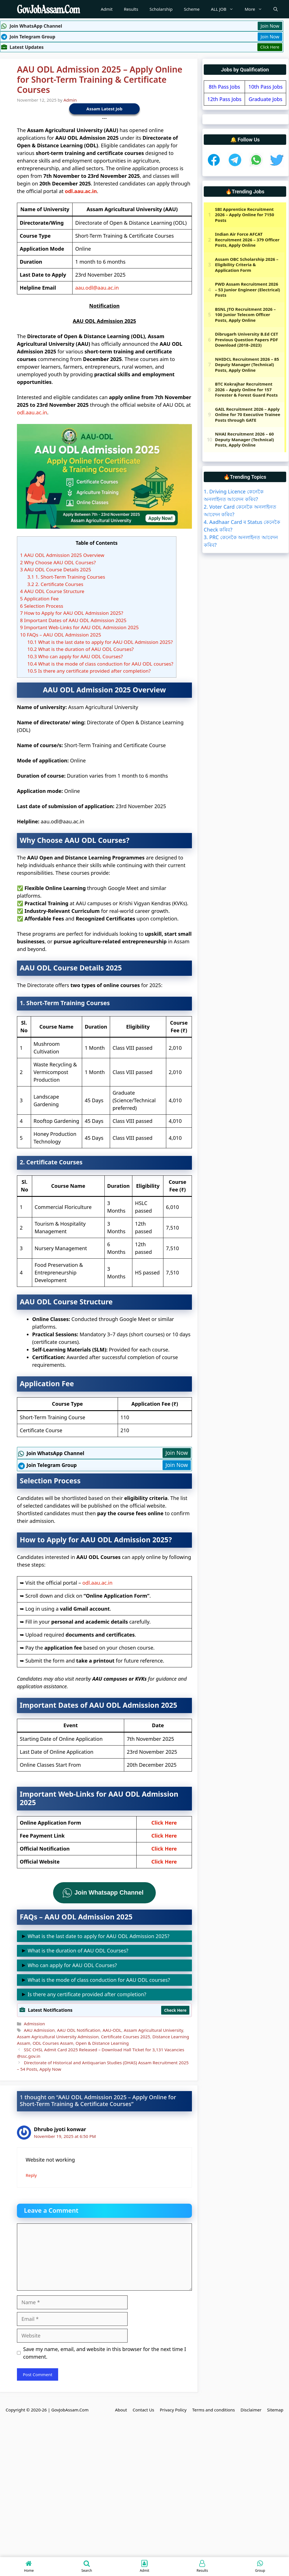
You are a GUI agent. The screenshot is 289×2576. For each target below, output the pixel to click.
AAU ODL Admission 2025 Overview (62, 555)
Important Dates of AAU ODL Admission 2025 (73, 620)
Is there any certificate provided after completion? (89, 671)
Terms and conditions (213, 2410)
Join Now (269, 26)
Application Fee (39, 598)
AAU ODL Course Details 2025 (55, 569)
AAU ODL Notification (78, 2030)
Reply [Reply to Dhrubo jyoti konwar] (31, 2175)
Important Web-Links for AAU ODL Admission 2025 (79, 627)
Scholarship (161, 9)
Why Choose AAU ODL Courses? (58, 562)
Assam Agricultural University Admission (58, 2036)
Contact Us (143, 2410)
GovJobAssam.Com (70, 2410)
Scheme (192, 9)
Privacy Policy (173, 2410)
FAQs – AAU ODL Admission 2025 (60, 634)
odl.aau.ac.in (81, 191)
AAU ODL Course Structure (52, 591)
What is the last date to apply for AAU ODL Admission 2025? (100, 642)
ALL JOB (225, 9)
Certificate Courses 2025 (125, 2036)
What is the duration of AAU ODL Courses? (80, 649)
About (121, 2410)
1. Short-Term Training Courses (66, 577)
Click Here (269, 47)
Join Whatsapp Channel (109, 1892)
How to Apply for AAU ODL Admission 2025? (71, 613)
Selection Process (41, 606)
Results (131, 9)
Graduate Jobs (265, 99)
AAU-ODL (112, 2030)
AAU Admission (39, 2030)
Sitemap (275, 2410)
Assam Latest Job (104, 108)
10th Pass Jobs (265, 86)
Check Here (175, 2010)
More (256, 9)
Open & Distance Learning (102, 2043)
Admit (107, 9)
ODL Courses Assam (52, 2043)
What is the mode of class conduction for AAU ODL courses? (100, 664)
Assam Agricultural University (153, 2030)
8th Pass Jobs (224, 86)
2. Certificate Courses (55, 584)
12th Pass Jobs (224, 99)
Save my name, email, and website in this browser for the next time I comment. (104, 2353)
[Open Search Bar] (275, 9)
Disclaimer (250, 2410)
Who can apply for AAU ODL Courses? (75, 656)
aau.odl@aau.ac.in (97, 287)
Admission (34, 2023)
